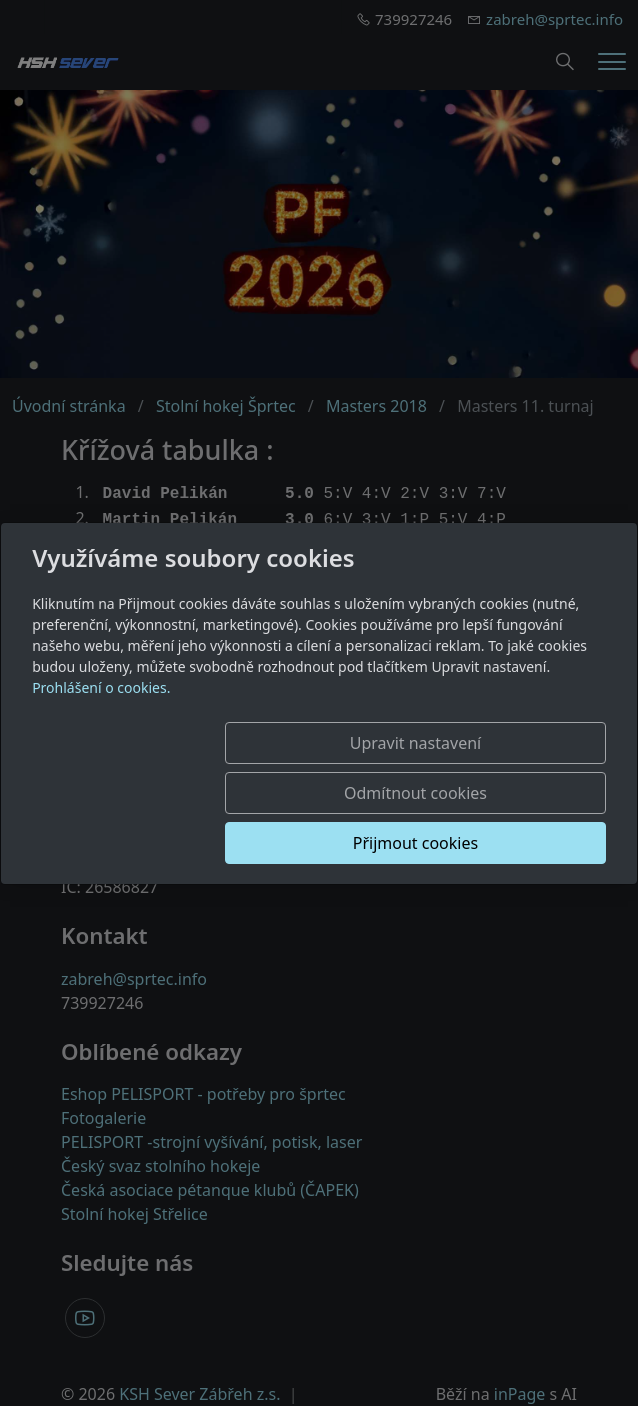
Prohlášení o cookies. (101, 712)
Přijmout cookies (509, 818)
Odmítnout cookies (509, 768)
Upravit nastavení (309, 768)
